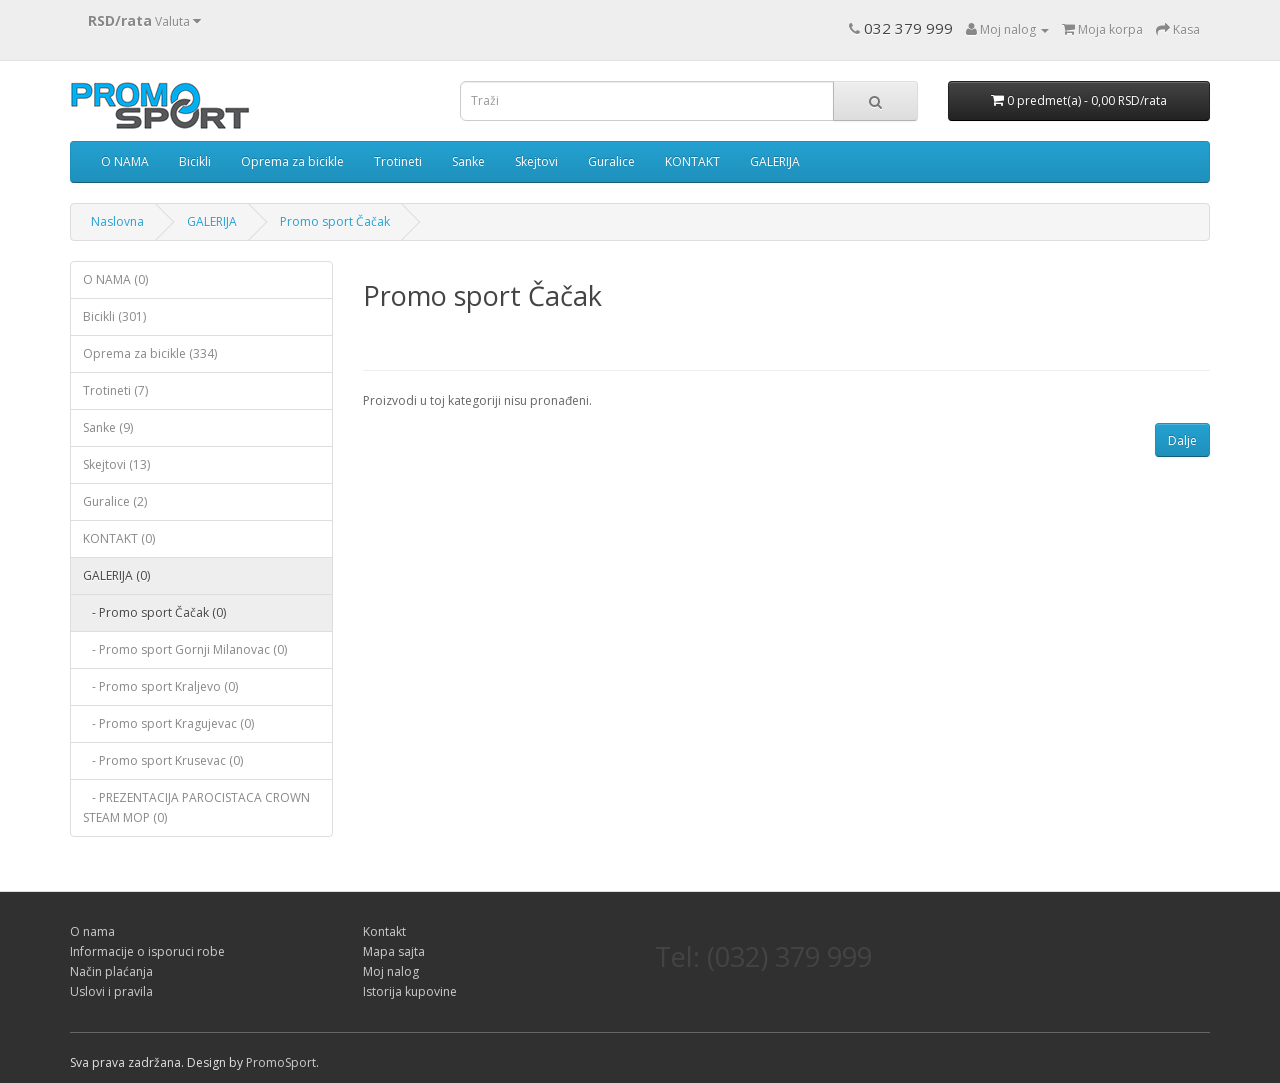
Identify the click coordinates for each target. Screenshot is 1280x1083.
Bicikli (195, 161)
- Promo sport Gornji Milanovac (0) (185, 649)
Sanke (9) (108, 427)
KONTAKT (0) (119, 538)
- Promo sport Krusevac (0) (163, 760)
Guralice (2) (115, 501)
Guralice (611, 161)
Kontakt (384, 931)
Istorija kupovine (410, 991)
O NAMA (125, 161)
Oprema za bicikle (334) (150, 353)
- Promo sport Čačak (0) (154, 612)
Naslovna (117, 221)
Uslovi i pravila (111, 991)
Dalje (1182, 440)
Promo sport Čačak (335, 221)
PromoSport (281, 1062)
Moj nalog (391, 971)
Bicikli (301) (114, 316)
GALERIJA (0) (116, 575)
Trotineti (398, 161)
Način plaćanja (111, 971)
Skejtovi (536, 161)
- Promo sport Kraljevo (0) (160, 686)
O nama (92, 931)
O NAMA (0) (115, 279)
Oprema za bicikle (292, 161)
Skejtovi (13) (116, 464)
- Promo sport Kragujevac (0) (168, 723)
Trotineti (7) (115, 390)
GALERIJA (775, 161)
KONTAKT (692, 161)
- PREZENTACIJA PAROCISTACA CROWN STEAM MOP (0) (196, 807)
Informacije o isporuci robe (147, 951)
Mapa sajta (394, 951)
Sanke (468, 161)
